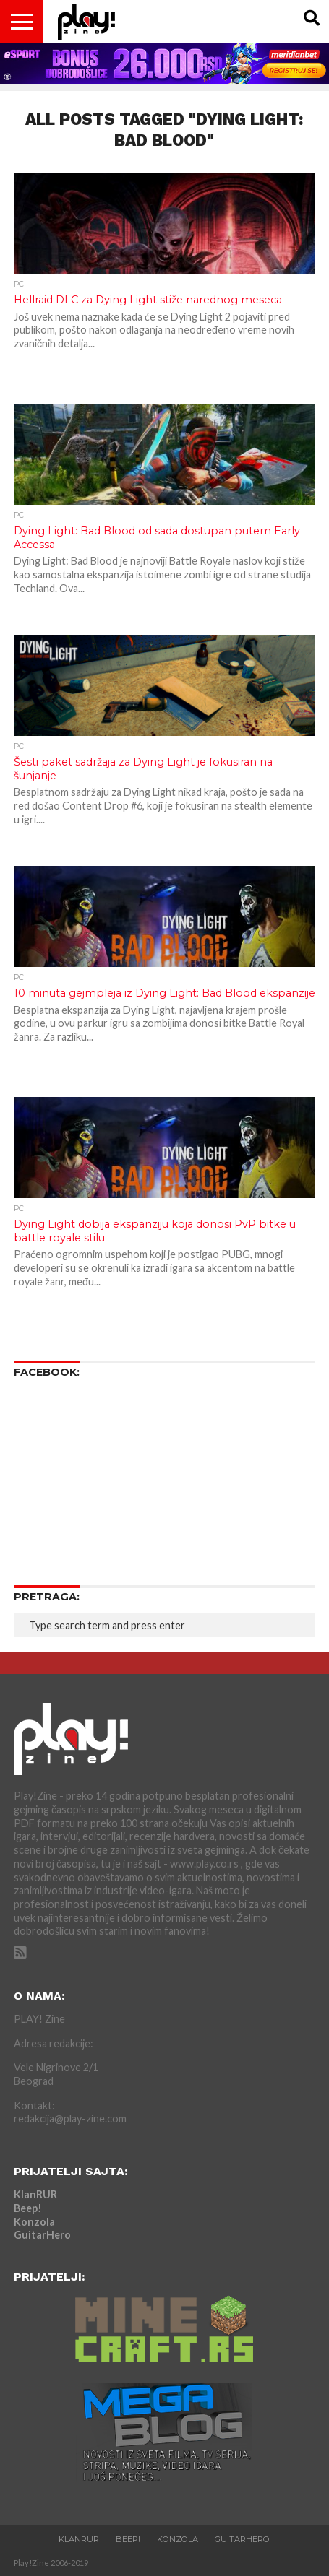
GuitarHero (42, 2235)
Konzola (34, 2222)
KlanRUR (35, 2194)
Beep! (28, 2208)
